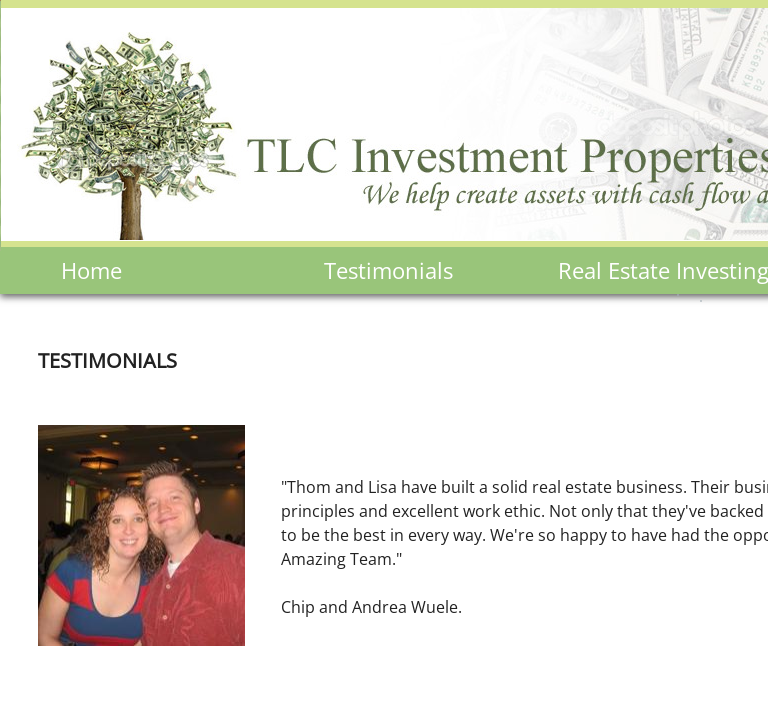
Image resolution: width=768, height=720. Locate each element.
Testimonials (388, 270)
